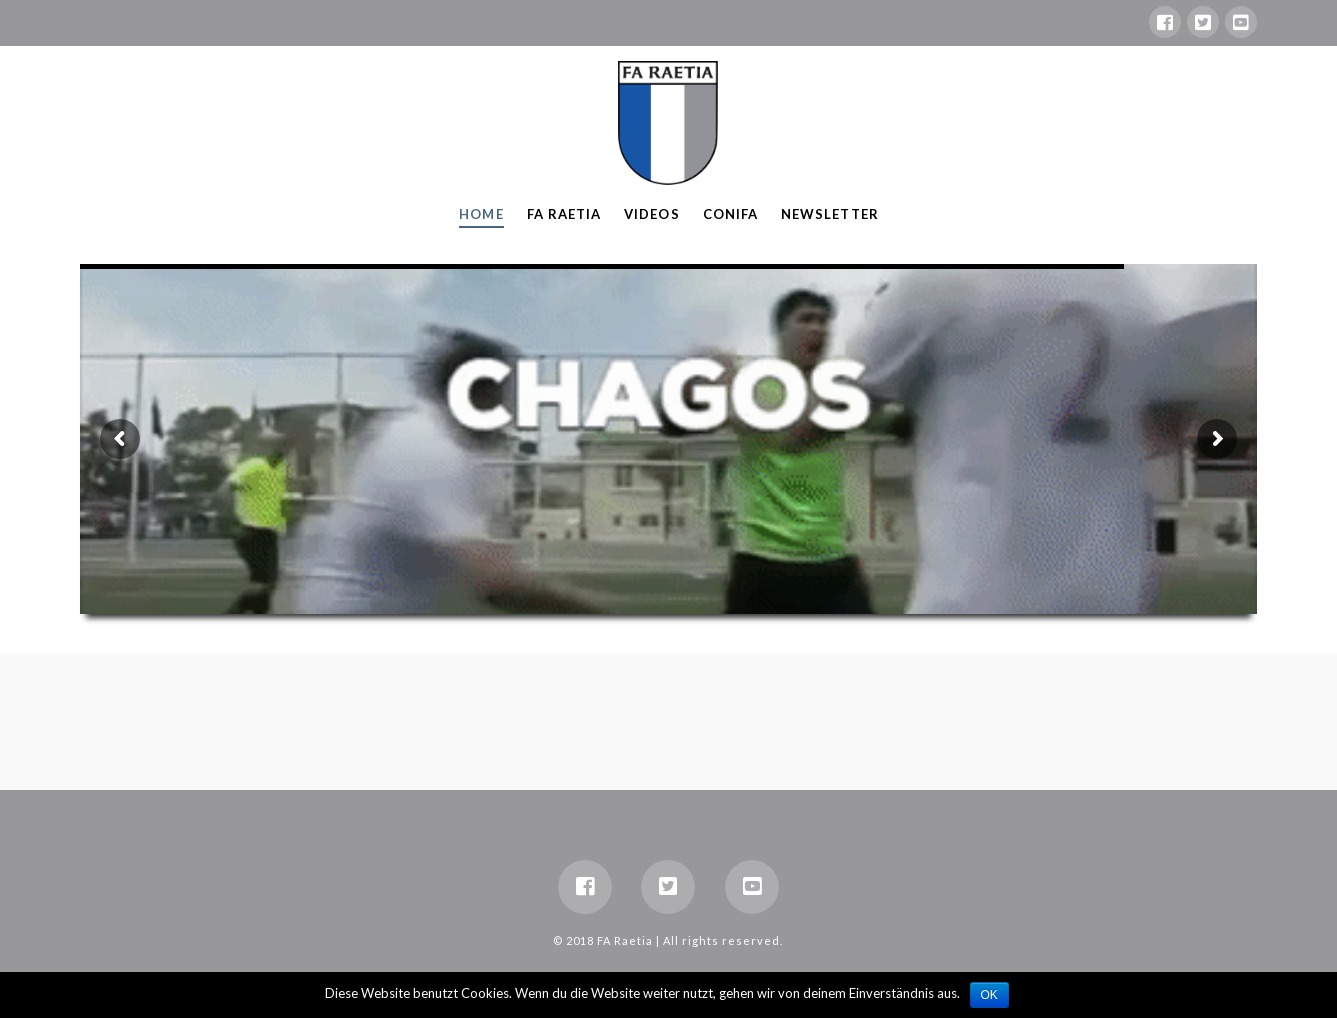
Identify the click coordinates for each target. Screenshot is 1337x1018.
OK (989, 995)
